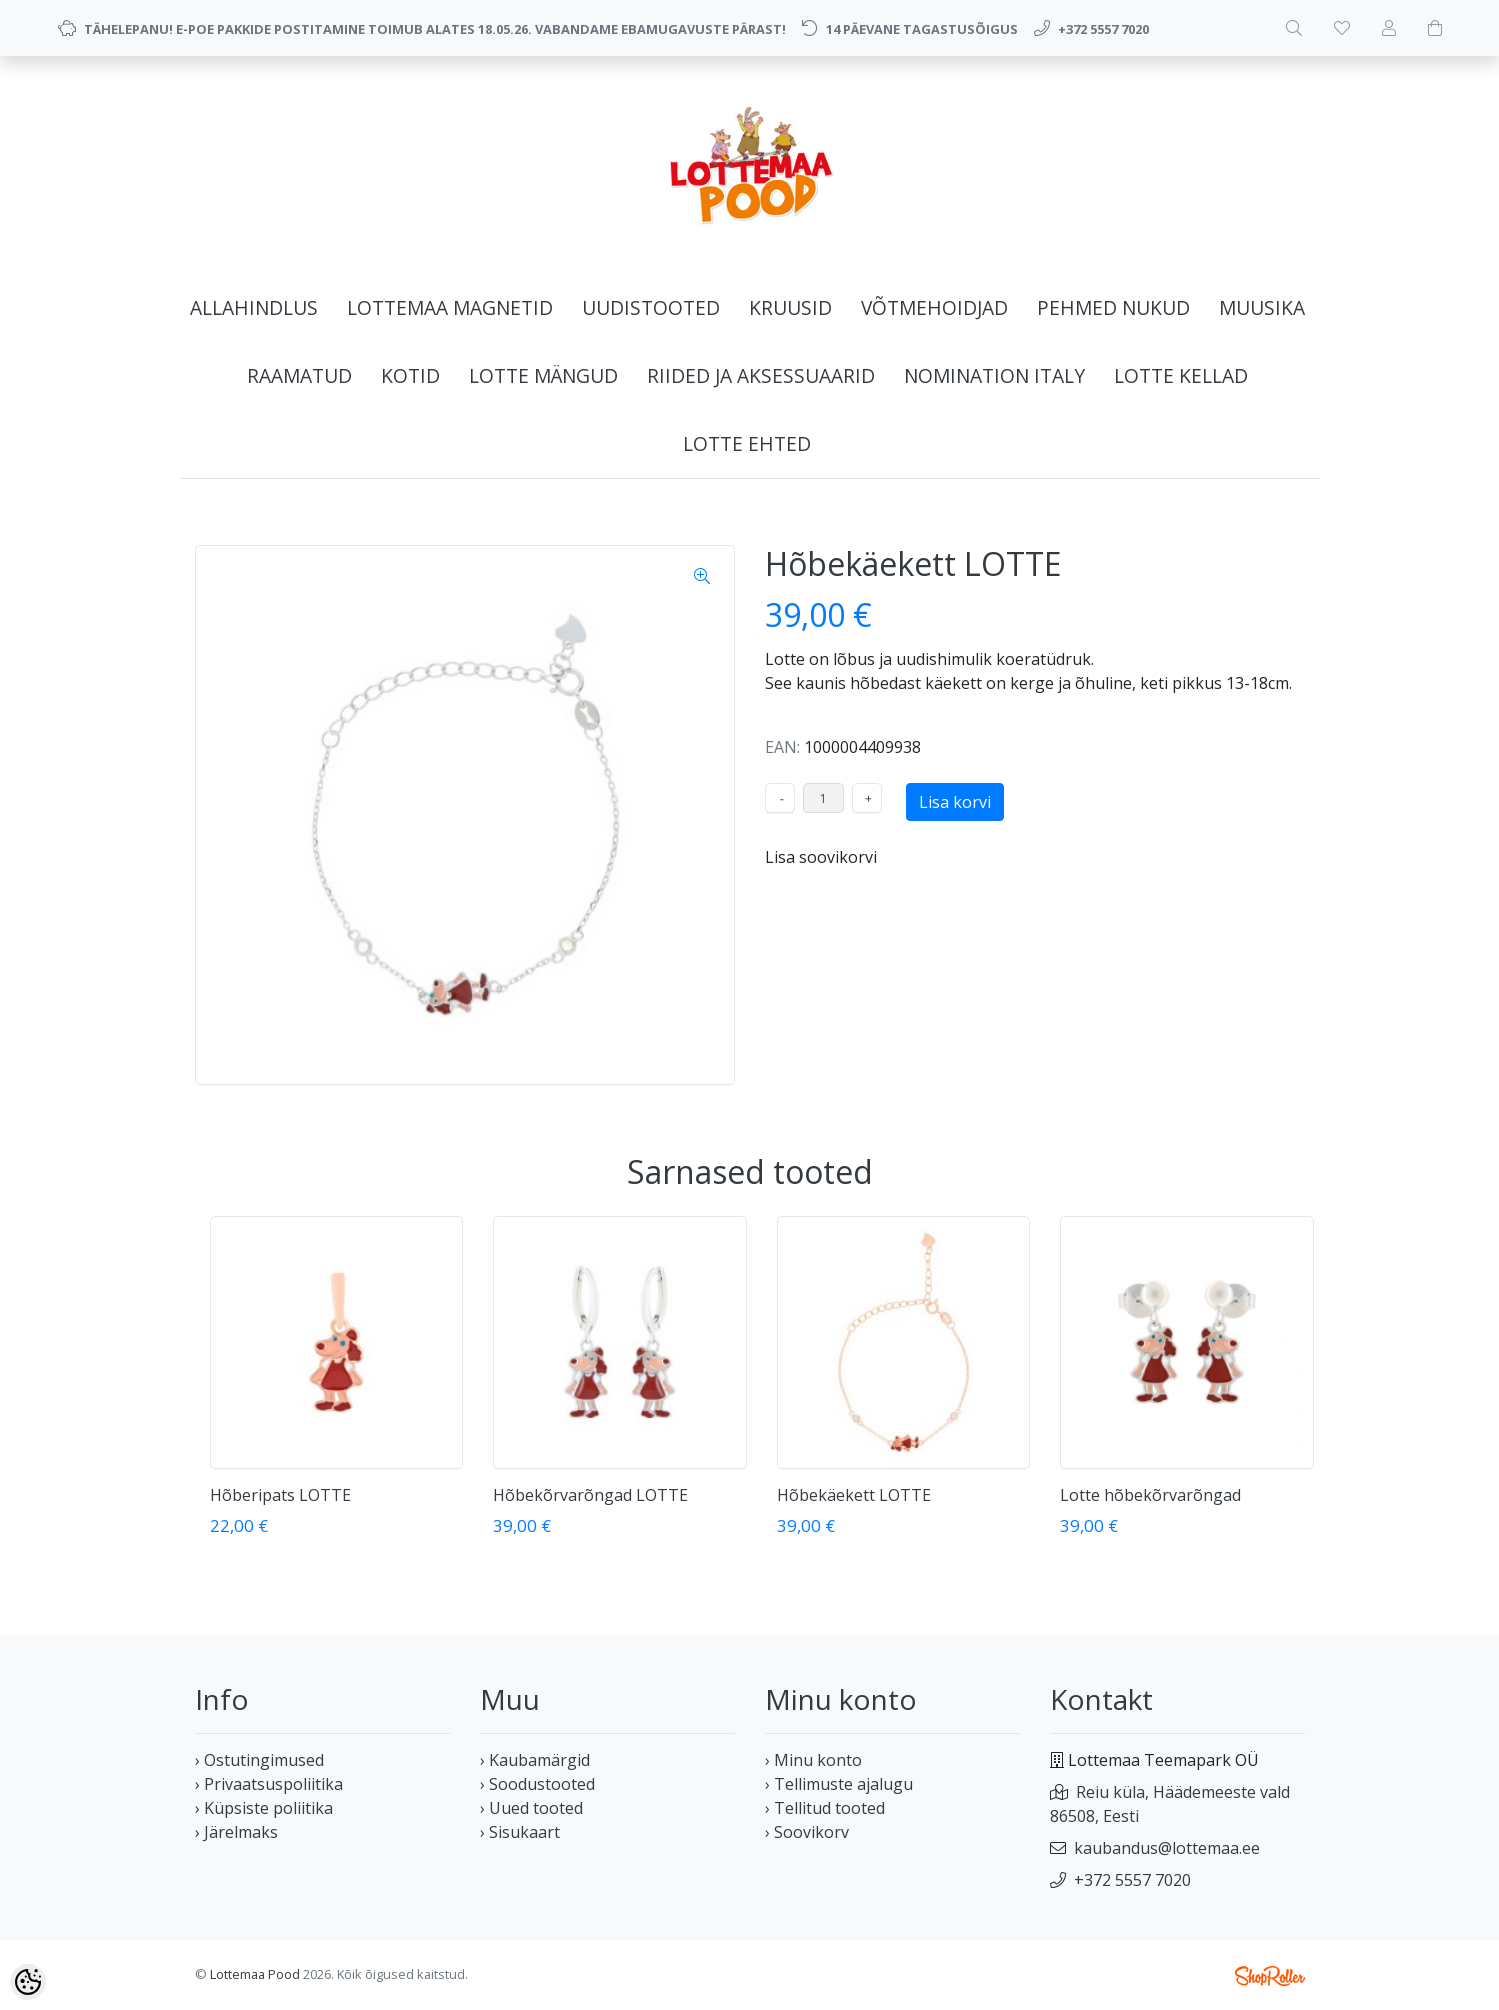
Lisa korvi (955, 802)
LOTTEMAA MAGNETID (450, 307)
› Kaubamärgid (535, 1760)
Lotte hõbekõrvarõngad (1150, 1495)
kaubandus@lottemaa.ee (1167, 1848)
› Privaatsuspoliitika (269, 1784)
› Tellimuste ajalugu (839, 1784)
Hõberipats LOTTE (280, 1495)
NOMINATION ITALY (994, 375)
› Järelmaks (236, 1832)
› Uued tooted (531, 1808)
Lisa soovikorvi (821, 857)
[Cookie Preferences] (28, 1982)
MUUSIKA (1262, 307)
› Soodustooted (537, 1784)
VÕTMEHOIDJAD (934, 307)
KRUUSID (790, 307)
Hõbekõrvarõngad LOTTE (590, 1495)
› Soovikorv (807, 1832)
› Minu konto (813, 1760)
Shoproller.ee (1270, 1976)
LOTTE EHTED (747, 443)
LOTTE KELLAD (1181, 375)
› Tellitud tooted (825, 1808)
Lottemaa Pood (255, 1974)
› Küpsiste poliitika (264, 1808)
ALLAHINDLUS (254, 307)
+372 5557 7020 (1132, 1880)
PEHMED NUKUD (1113, 307)
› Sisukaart (520, 1832)
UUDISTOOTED (651, 307)
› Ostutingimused (259, 1760)
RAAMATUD (299, 375)
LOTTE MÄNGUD (543, 375)
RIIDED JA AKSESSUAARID (761, 375)
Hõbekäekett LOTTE (854, 1495)
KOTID (410, 375)
